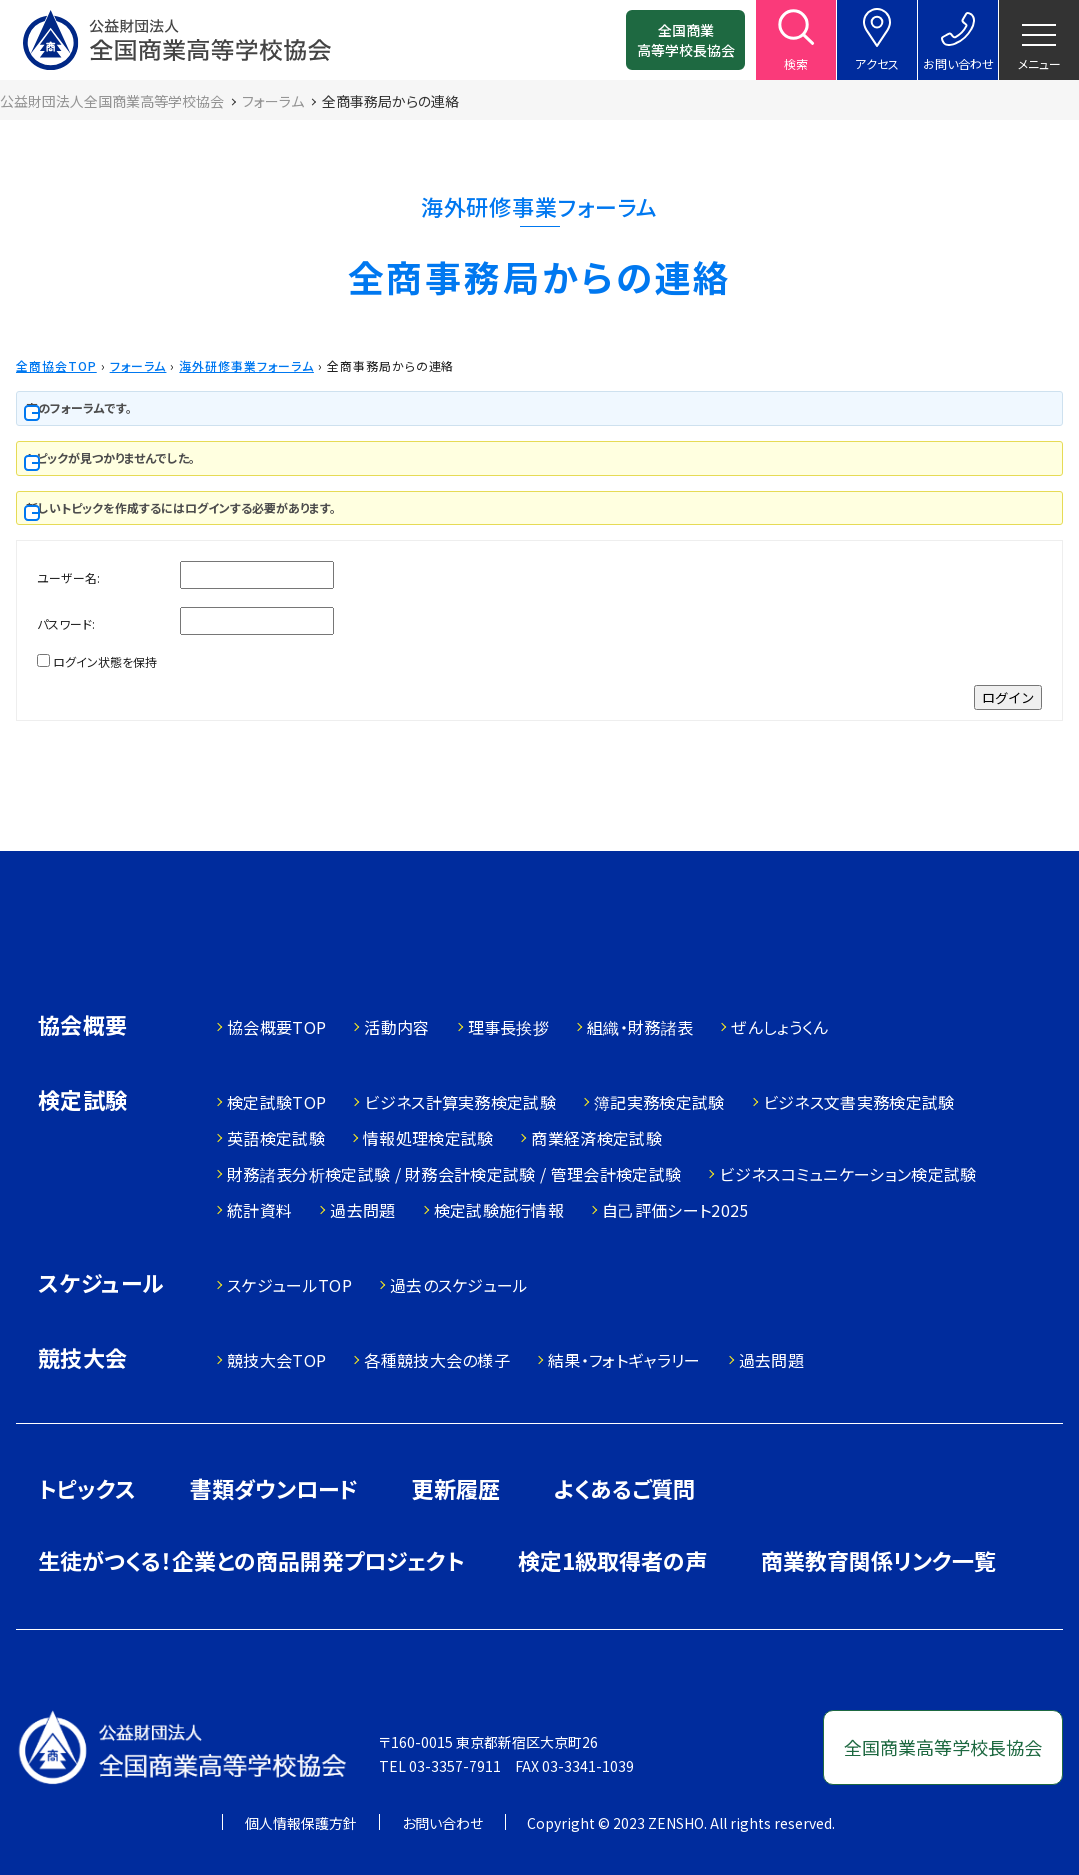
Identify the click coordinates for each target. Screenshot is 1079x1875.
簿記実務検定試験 (659, 1102)
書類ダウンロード (274, 1488)
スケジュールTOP (289, 1285)
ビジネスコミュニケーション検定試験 (847, 1174)
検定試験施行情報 (499, 1210)
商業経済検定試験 (596, 1138)
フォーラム (138, 365)
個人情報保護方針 (301, 1823)
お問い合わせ (442, 1823)
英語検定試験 (276, 1138)
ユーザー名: (68, 577)
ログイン (1008, 697)
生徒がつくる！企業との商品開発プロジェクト (251, 1560)
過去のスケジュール (459, 1285)
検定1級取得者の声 (612, 1560)
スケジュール (101, 1284)
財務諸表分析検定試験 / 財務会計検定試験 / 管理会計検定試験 (454, 1174)
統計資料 (259, 1210)
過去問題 (362, 1210)
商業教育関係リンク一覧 (878, 1560)
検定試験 (83, 1101)
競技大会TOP (276, 1360)
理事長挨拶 (509, 1027)
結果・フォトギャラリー (624, 1360)
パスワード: (66, 623)
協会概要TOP (276, 1027)
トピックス (87, 1488)
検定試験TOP (276, 1102)
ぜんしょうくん (779, 1027)
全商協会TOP (56, 365)
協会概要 (83, 1026)
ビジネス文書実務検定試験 (859, 1102)
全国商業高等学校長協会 (686, 40)
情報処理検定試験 (428, 1138)
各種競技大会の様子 (437, 1360)
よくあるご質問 (624, 1488)
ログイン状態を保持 (105, 661)
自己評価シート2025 (675, 1210)
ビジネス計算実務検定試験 (460, 1102)
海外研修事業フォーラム (246, 365)
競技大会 (83, 1359)
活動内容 (396, 1027)
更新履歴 (456, 1488)
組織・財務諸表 (640, 1027)
